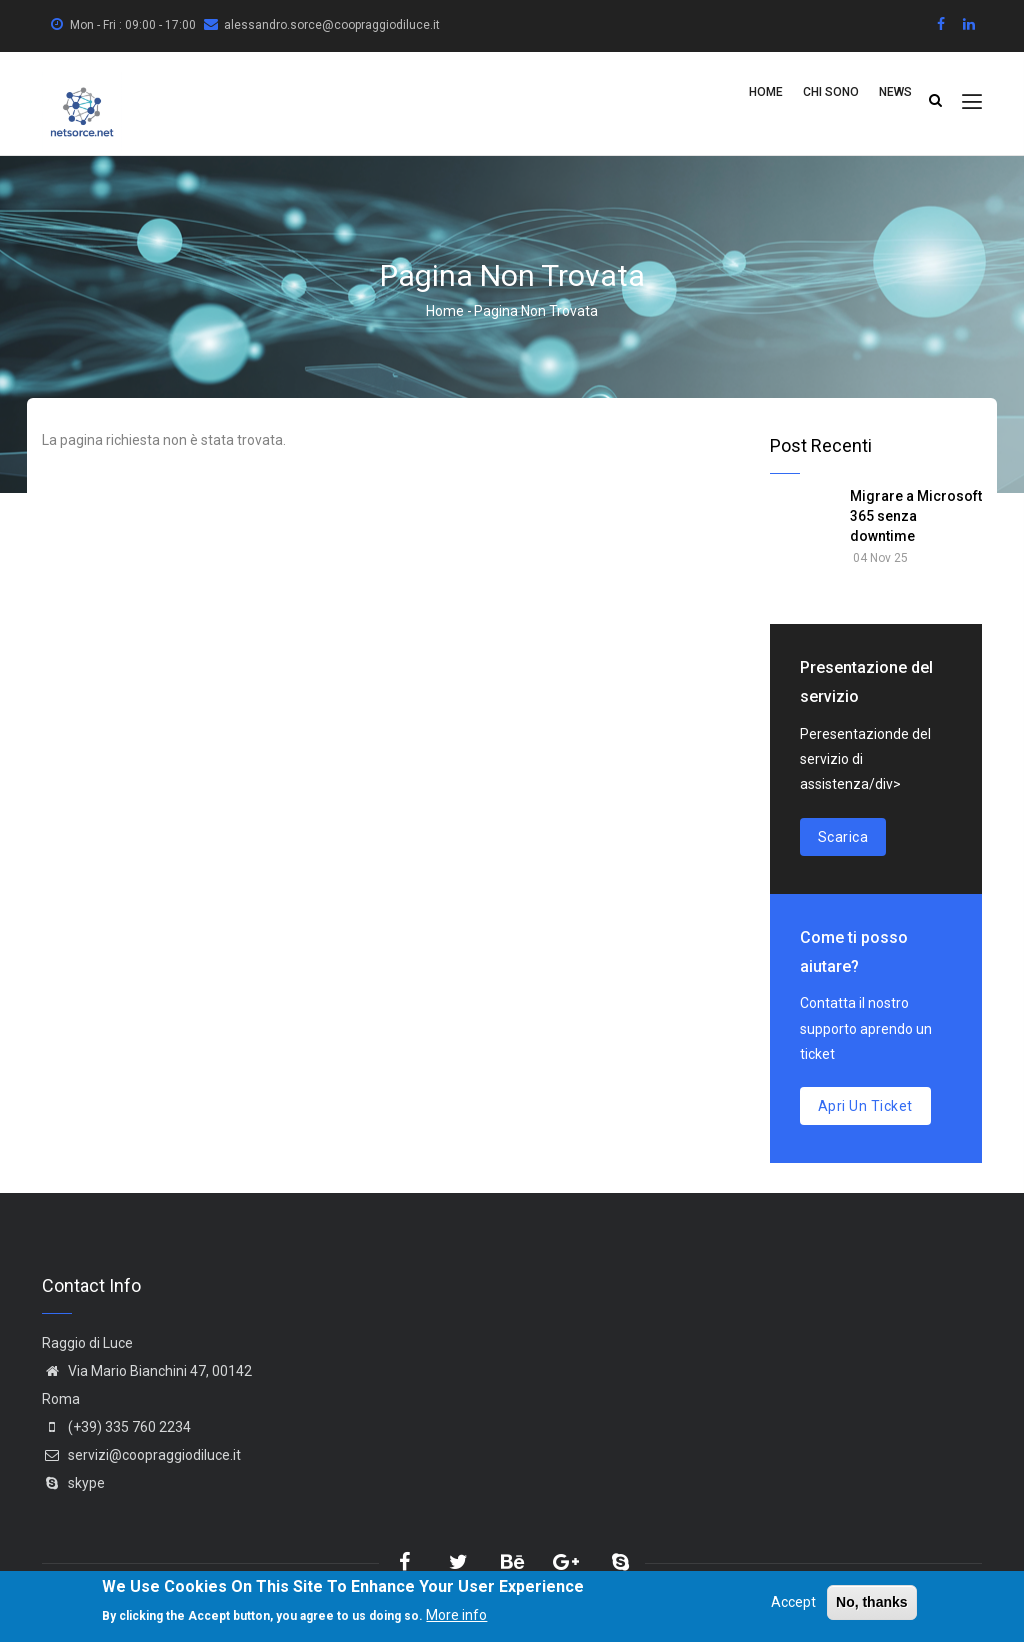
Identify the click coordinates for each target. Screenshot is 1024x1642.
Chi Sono (831, 92)
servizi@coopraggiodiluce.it (141, 1455)
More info (456, 1617)
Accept (793, 1604)
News (895, 92)
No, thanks (872, 1604)
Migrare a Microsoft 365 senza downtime (916, 516)
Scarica (843, 837)
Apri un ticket (865, 1106)
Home (766, 92)
